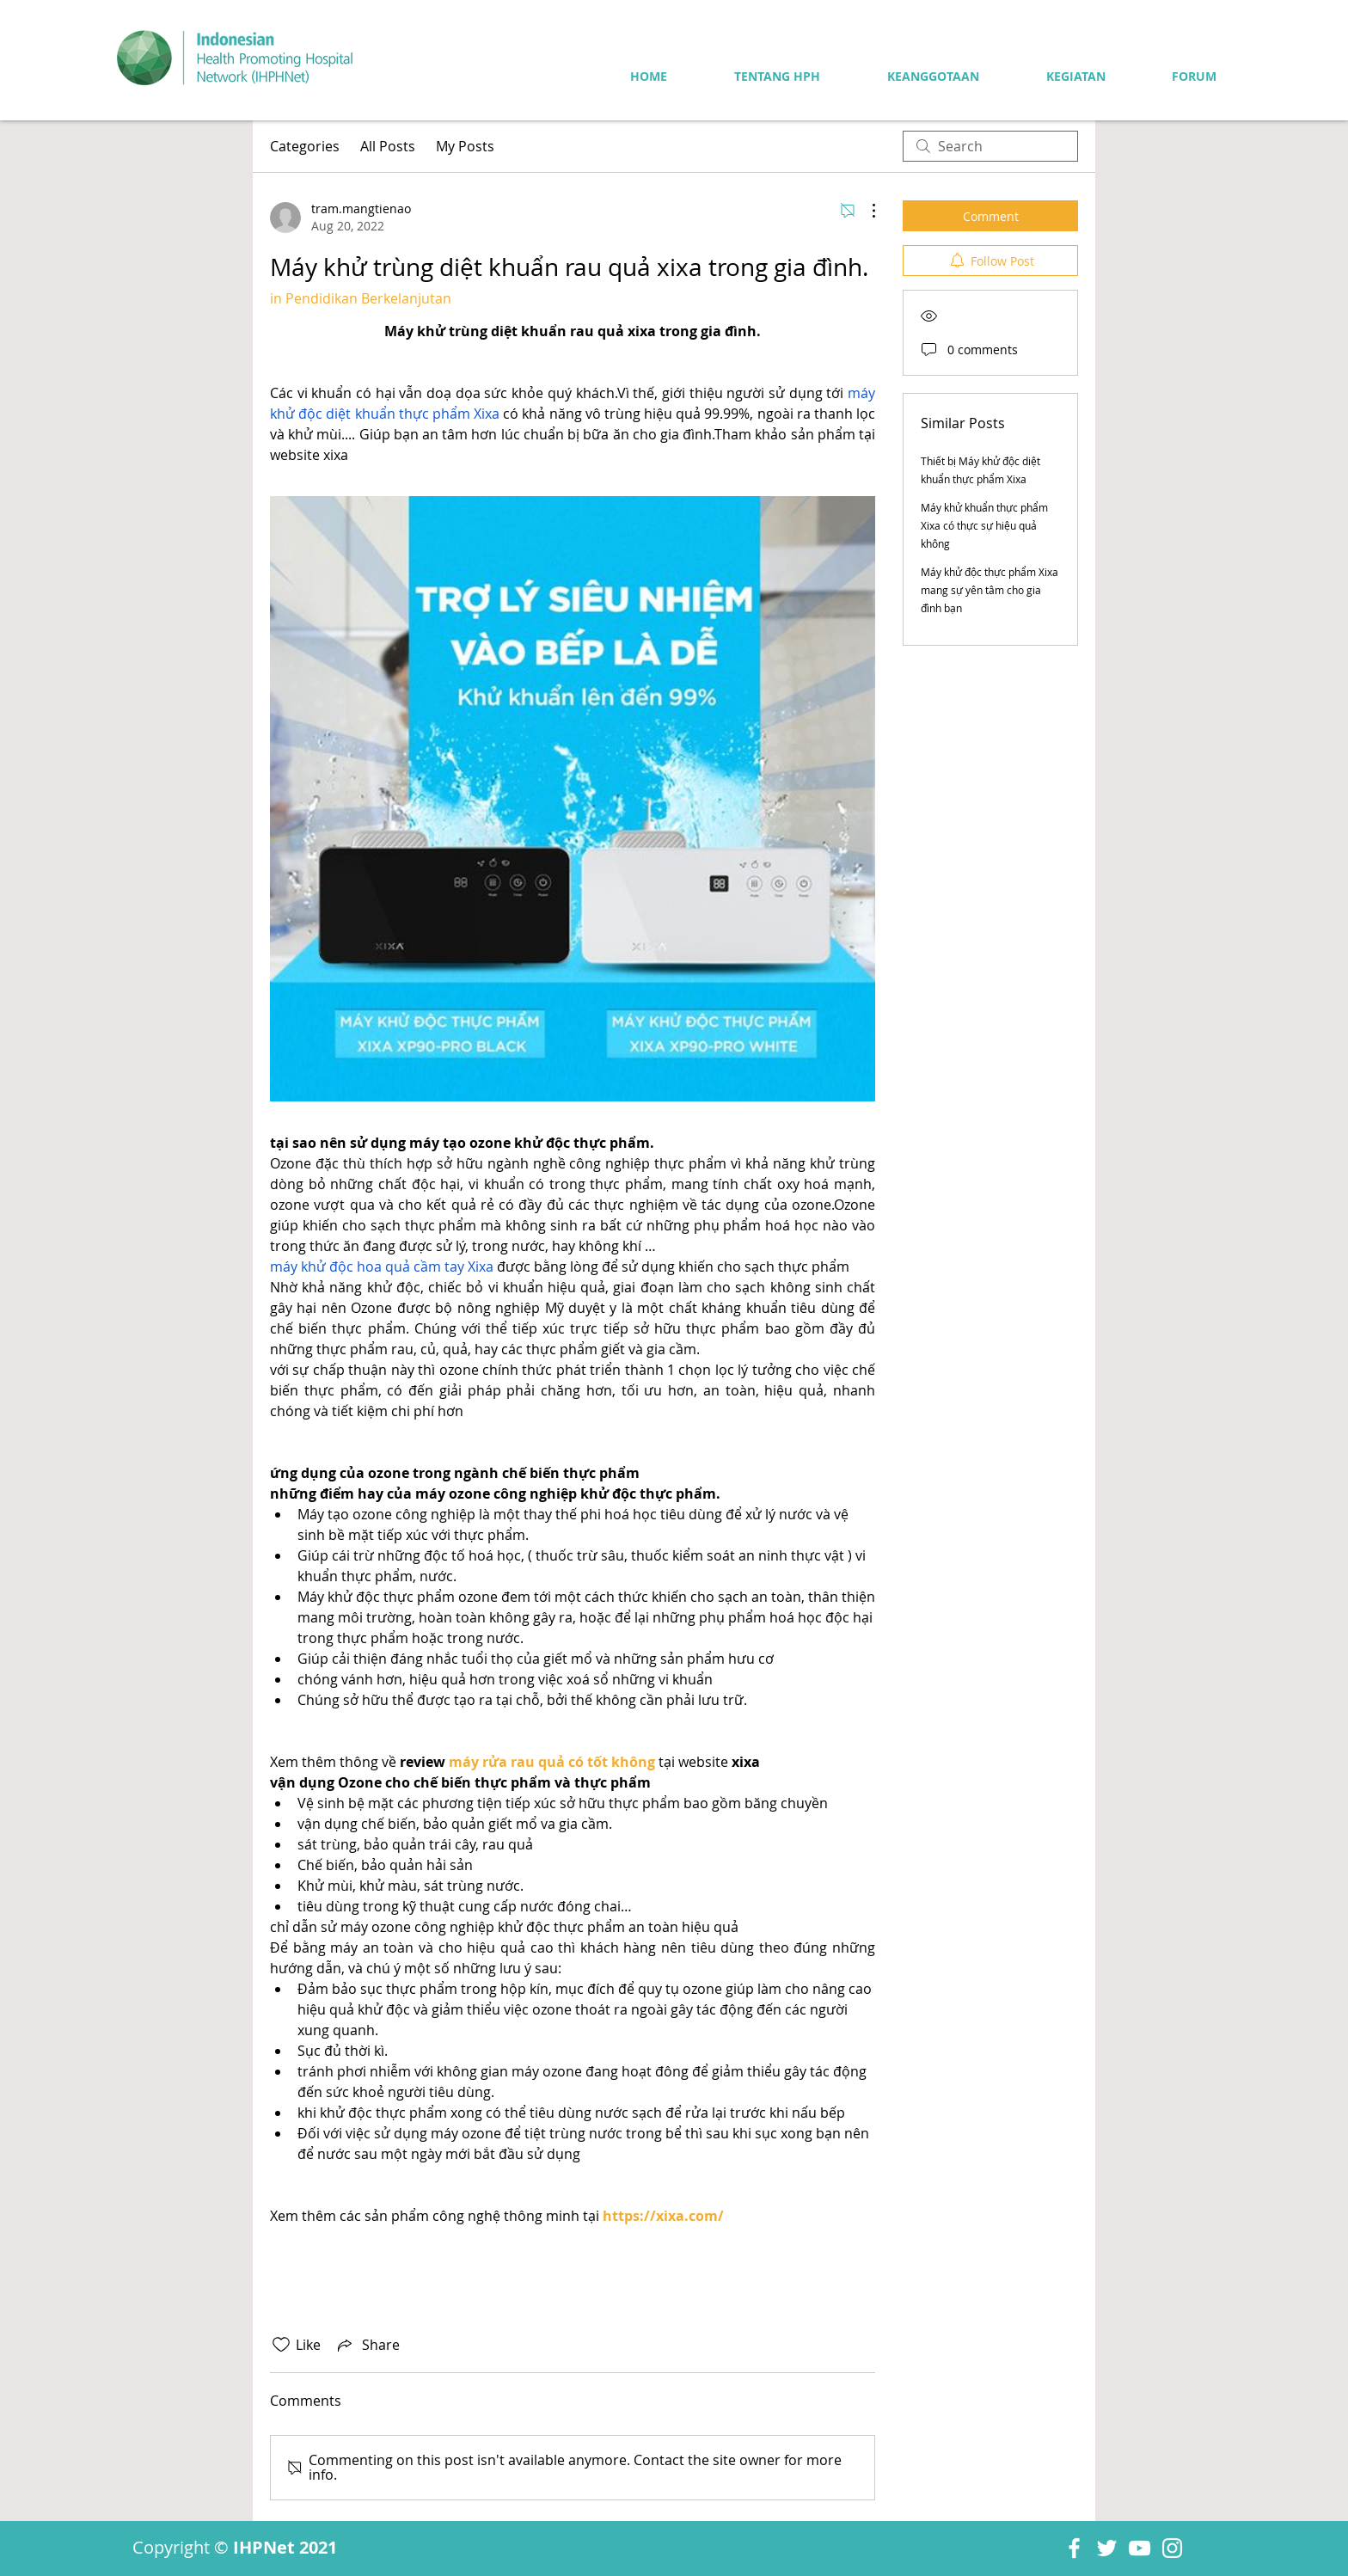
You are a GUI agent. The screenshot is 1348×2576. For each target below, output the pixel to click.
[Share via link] (367, 2344)
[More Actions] (865, 210)
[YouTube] (1139, 2548)
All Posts (387, 146)
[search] (990, 146)
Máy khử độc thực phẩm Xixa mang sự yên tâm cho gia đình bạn (989, 590)
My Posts (465, 146)
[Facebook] (1074, 2548)
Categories (305, 146)
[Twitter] (1107, 2548)
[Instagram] (1172, 2548)
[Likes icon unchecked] (281, 2344)
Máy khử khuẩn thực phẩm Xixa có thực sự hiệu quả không (984, 525)
